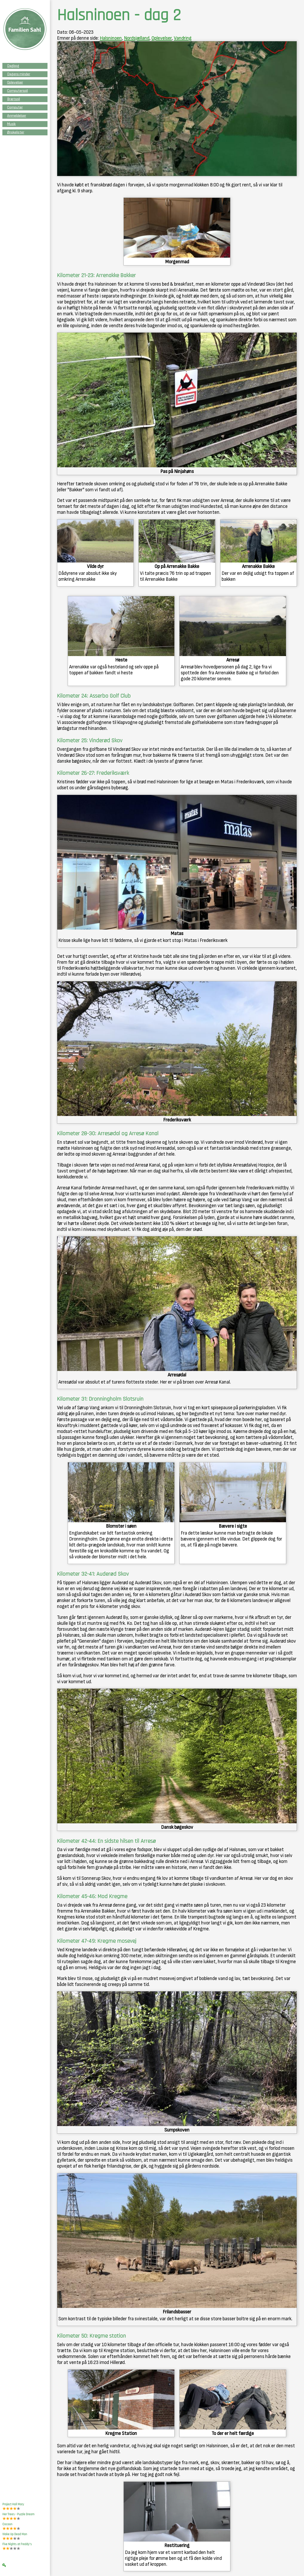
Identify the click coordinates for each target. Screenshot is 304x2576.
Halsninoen (111, 38)
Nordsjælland (136, 38)
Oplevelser (162, 38)
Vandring (183, 38)
